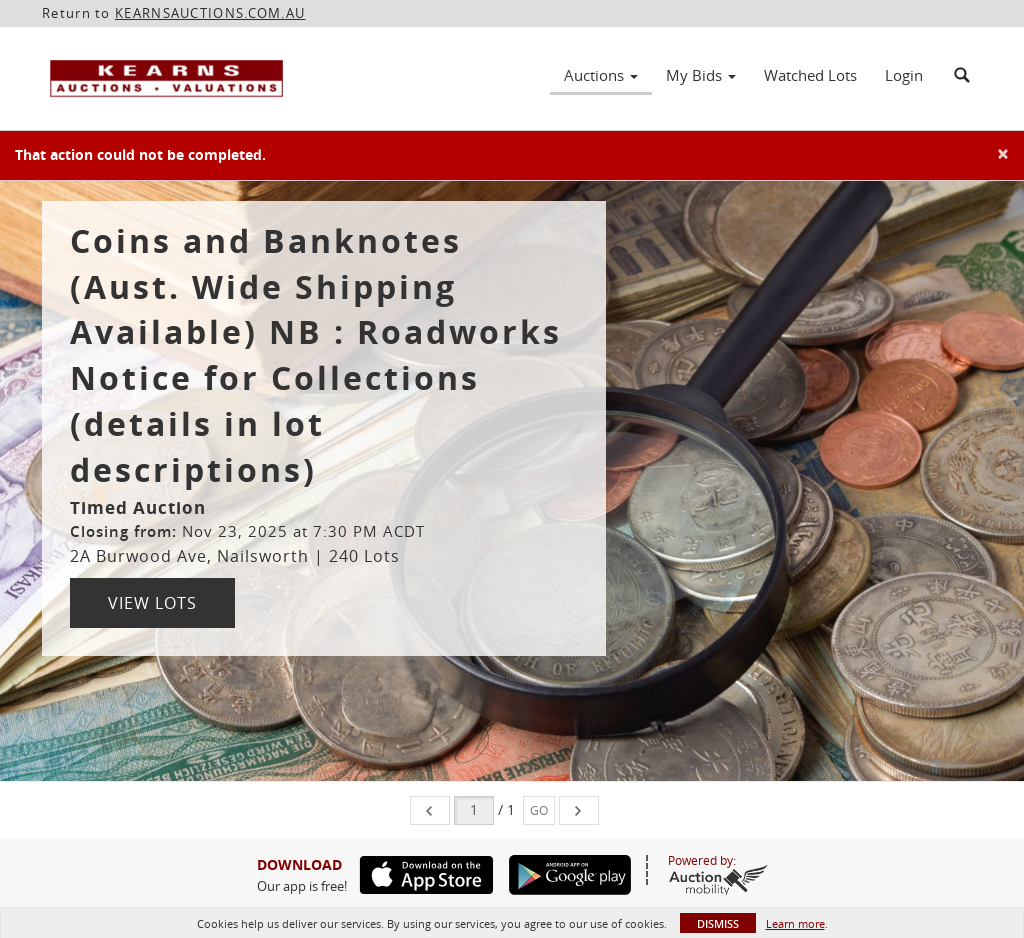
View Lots (152, 603)
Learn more (795, 923)
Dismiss (718, 923)
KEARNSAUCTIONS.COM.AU (210, 13)
